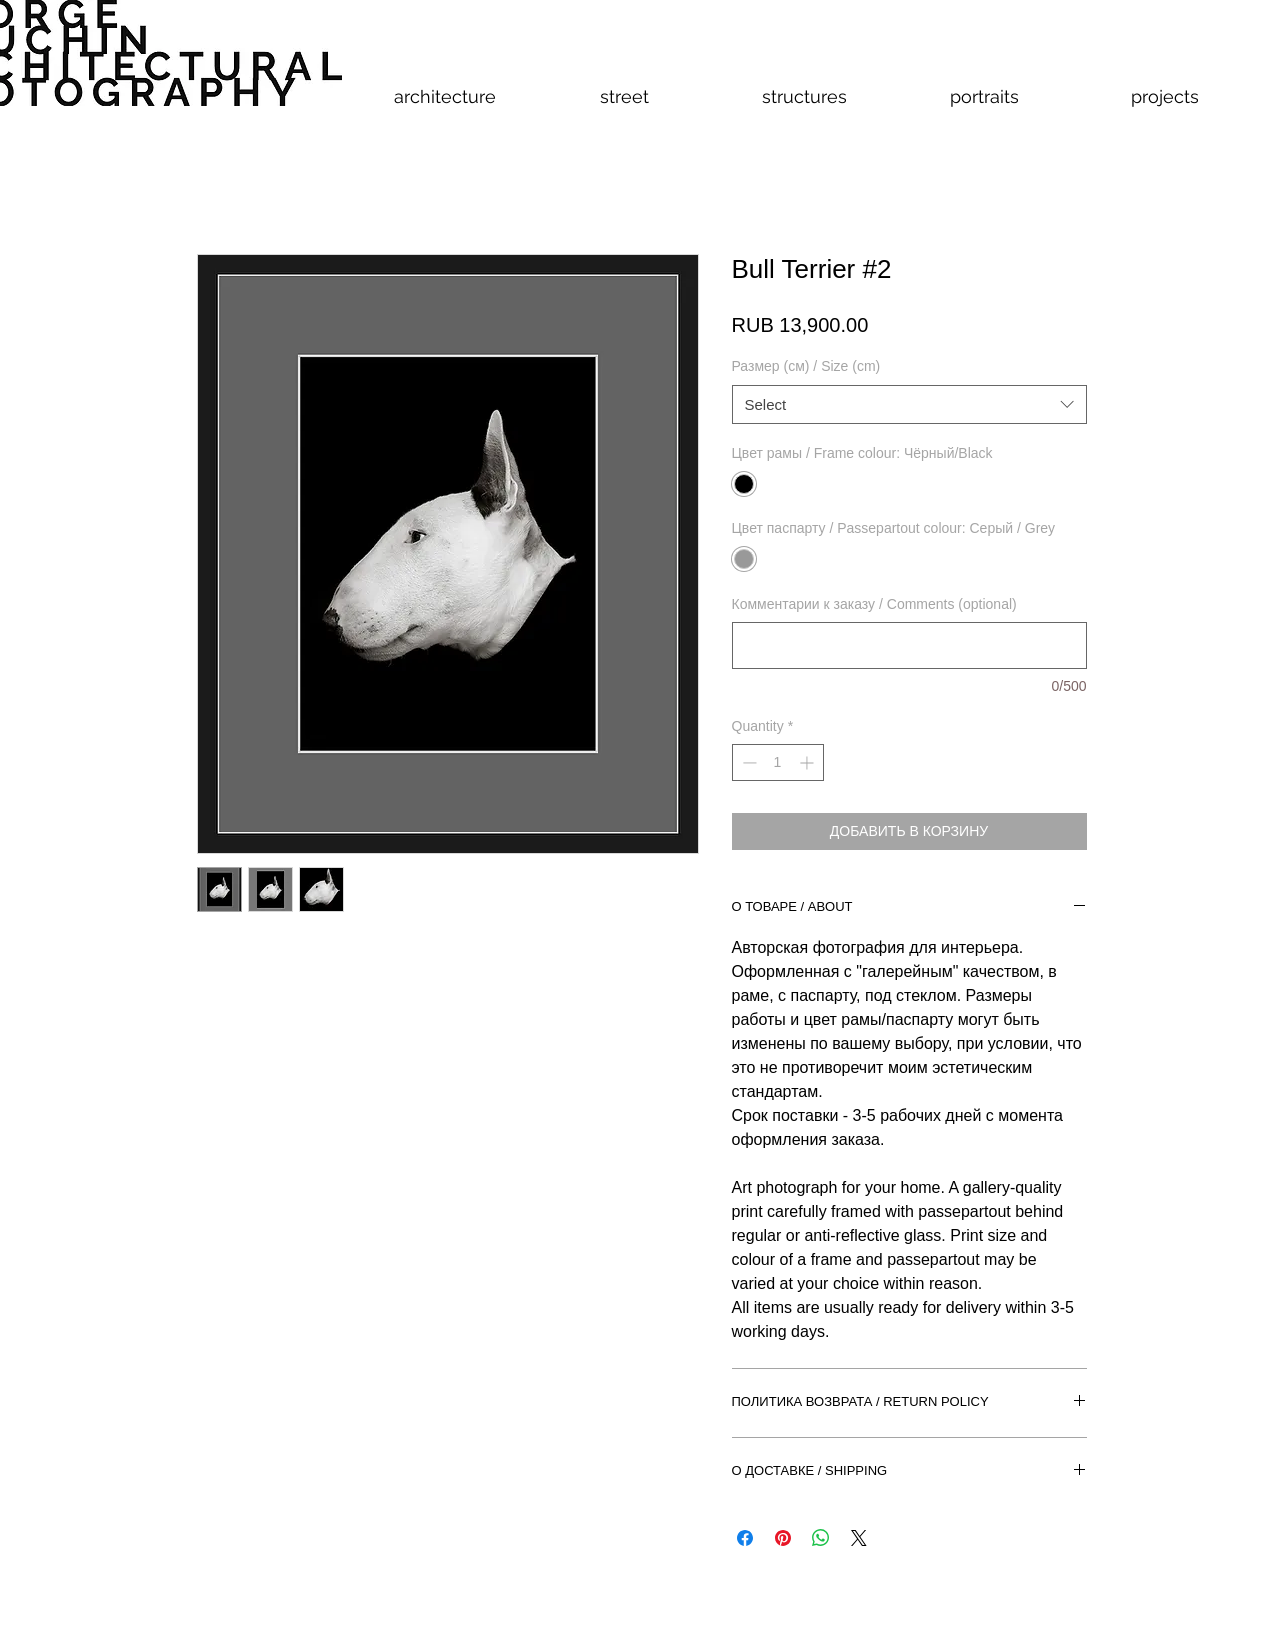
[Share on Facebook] (745, 1538)
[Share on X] (859, 1538)
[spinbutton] (778, 762)
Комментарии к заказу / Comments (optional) (874, 604)
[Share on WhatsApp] (821, 1538)
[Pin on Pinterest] (783, 1538)
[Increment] (808, 762)
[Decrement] (747, 762)
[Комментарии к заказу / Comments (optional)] (909, 645)
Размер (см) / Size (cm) (806, 366)
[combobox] (909, 404)
